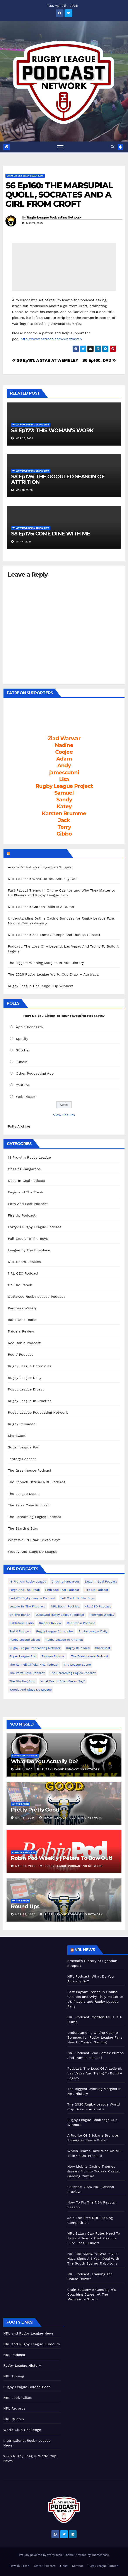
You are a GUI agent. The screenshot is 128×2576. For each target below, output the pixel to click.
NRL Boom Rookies (24, 1262)
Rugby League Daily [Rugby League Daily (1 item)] (93, 1631)
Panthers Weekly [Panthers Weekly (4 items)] (102, 1614)
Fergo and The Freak (25, 1192)
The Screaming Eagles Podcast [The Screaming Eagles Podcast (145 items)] (73, 1673)
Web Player (25, 1097)
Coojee (64, 752)
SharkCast (17, 1436)
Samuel (64, 793)
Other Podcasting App (35, 1073)
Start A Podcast (44, 2565)
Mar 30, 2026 (25, 1866)
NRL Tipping (13, 2376)
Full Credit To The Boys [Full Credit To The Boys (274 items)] (77, 1598)
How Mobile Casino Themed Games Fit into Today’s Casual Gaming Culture (93, 2171)
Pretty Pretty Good (35, 1810)
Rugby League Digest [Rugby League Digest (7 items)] (24, 1639)
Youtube (23, 1085)
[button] (112, 147)
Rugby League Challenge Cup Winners (40, 986)
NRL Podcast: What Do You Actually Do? (42, 879)
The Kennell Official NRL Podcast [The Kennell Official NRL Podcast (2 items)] (33, 1664)
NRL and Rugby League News (28, 2333)
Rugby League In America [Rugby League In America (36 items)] (64, 1639)
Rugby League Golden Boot (26, 2387)
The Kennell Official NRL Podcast (36, 1482)
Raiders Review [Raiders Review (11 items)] (50, 1623)
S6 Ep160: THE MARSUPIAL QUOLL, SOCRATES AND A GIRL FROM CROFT (59, 194)
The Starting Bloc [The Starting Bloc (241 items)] (22, 1681)
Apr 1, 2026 (23, 1769)
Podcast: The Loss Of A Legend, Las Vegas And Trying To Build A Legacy (94, 2073)
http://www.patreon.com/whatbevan (51, 339)
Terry (64, 827)
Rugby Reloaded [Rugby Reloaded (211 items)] (78, 1648)
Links (63, 2565)
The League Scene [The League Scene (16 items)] (77, 1664)
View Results (64, 1115)
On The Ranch (20, 1285)
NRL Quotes (13, 2419)
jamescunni (64, 772)
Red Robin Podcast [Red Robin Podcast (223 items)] (81, 1623)
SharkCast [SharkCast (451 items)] (102, 1648)
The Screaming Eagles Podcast (34, 1517)
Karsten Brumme (64, 813)
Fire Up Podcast (22, 1215)
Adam (64, 758)
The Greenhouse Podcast (29, 1470)
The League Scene (23, 1494)
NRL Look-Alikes (17, 2398)
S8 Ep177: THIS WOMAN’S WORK (52, 430)
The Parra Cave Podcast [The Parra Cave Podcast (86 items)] (27, 1673)
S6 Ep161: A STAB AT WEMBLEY (45, 360)
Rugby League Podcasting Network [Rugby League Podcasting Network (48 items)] (35, 1648)
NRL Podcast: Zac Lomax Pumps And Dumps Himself (54, 935)
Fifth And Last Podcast (28, 1204)
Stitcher (23, 1050)
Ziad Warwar (64, 738)
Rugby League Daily (24, 1378)
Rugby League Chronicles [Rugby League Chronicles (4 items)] (54, 1631)
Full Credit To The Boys (28, 1238)
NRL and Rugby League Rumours (31, 2344)
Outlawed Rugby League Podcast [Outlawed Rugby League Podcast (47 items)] (60, 1614)
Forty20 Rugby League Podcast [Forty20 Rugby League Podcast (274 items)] (32, 1598)
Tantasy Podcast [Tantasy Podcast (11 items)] (54, 1656)
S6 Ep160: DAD (99, 360)
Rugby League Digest (26, 1389)
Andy (64, 765)
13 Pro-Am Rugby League (29, 1157)
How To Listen (19, 2565)
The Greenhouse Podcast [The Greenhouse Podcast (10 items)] (89, 1656)
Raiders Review (21, 1331)
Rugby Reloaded (22, 1424)
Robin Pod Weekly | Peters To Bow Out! (61, 1858)
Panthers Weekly (22, 1308)
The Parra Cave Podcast (28, 1505)
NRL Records (14, 2408)
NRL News (85, 1949)
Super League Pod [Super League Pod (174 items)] (22, 1656)
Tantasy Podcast (22, 1459)
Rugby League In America (29, 1401)
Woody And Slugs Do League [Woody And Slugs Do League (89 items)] (30, 1689)
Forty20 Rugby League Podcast (34, 1227)
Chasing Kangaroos (24, 1169)
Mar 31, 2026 (25, 1817)
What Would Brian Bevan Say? (25, 176)
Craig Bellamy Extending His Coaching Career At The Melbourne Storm (91, 2294)
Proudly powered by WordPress (41, 2555)
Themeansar (100, 2555)
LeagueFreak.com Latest (38, 853)
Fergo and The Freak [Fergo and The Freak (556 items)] (24, 1589)
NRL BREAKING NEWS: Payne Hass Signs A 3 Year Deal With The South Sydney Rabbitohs (93, 2258)
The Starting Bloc (23, 1528)
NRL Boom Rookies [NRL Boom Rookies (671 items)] (65, 1606)
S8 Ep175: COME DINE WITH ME (50, 533)
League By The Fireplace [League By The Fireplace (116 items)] (27, 1606)
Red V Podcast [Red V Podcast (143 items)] (20, 1631)
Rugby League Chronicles (29, 1366)
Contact (77, 2565)
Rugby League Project (64, 786)
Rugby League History (22, 2365)
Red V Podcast (20, 1354)
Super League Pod (23, 1447)
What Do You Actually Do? (44, 1761)
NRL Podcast (14, 2355)
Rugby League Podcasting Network (54, 217)
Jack (64, 820)
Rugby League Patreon (103, 2565)
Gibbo (64, 834)
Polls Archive (19, 1126)
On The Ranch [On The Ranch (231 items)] (19, 1614)
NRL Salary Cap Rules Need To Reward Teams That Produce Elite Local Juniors (93, 2238)
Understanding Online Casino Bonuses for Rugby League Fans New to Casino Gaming (95, 2037)
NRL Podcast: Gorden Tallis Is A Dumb (41, 907)
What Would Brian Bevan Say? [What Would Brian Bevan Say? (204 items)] (62, 1681)
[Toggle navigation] (60, 147)
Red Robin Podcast (24, 1343)
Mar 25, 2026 (25, 1914)
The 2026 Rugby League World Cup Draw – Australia (53, 974)
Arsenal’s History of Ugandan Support (40, 867)
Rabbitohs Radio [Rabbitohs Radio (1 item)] (21, 1623)
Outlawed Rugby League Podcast (36, 1296)
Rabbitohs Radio (22, 1320)
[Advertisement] (32, 1972)
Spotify (22, 1039)
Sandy (64, 799)
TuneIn (21, 1062)
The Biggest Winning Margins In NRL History (46, 963)
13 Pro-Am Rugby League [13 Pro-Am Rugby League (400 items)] (27, 1581)
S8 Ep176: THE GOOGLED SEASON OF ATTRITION (57, 479)
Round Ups (25, 1906)
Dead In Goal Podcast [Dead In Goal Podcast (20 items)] (101, 1581)
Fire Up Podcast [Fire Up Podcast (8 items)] (96, 1589)
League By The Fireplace (29, 1250)
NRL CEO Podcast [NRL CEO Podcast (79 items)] (97, 1606)
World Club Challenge (22, 2430)
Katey (64, 806)
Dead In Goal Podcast (26, 1181)
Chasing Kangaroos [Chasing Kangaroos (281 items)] (65, 1581)
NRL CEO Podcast (23, 1273)
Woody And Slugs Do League (32, 1551)
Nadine (64, 745)
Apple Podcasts (29, 1027)
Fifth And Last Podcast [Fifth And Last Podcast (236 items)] (62, 1589)
